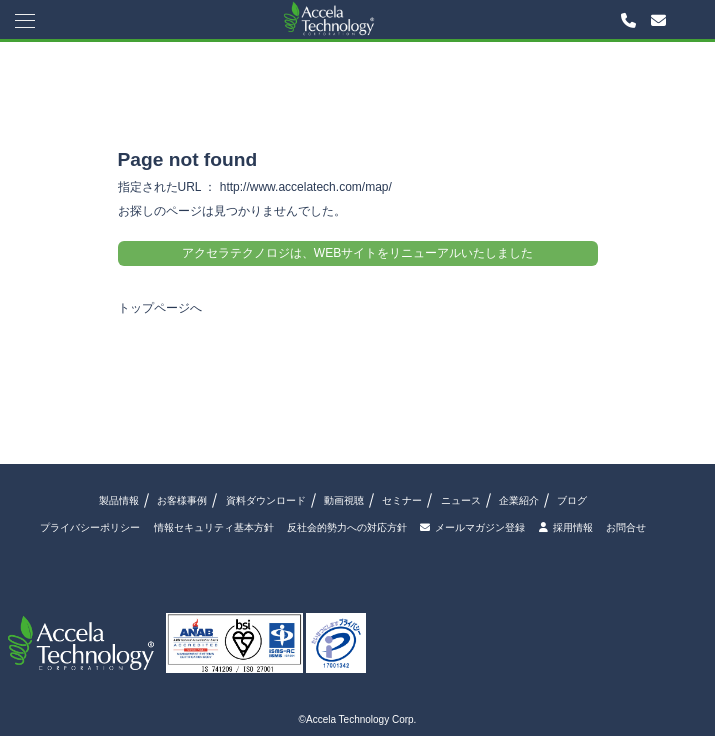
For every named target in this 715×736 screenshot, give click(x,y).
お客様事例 (182, 500)
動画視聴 (344, 500)
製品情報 (119, 500)
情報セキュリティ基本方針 (214, 528)
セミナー (402, 500)
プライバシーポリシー (90, 528)
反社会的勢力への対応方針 (347, 528)
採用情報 (566, 527)
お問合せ (626, 528)
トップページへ (160, 308)
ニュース (461, 500)
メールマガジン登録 (472, 527)
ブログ (572, 500)
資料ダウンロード (266, 500)
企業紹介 (519, 500)
